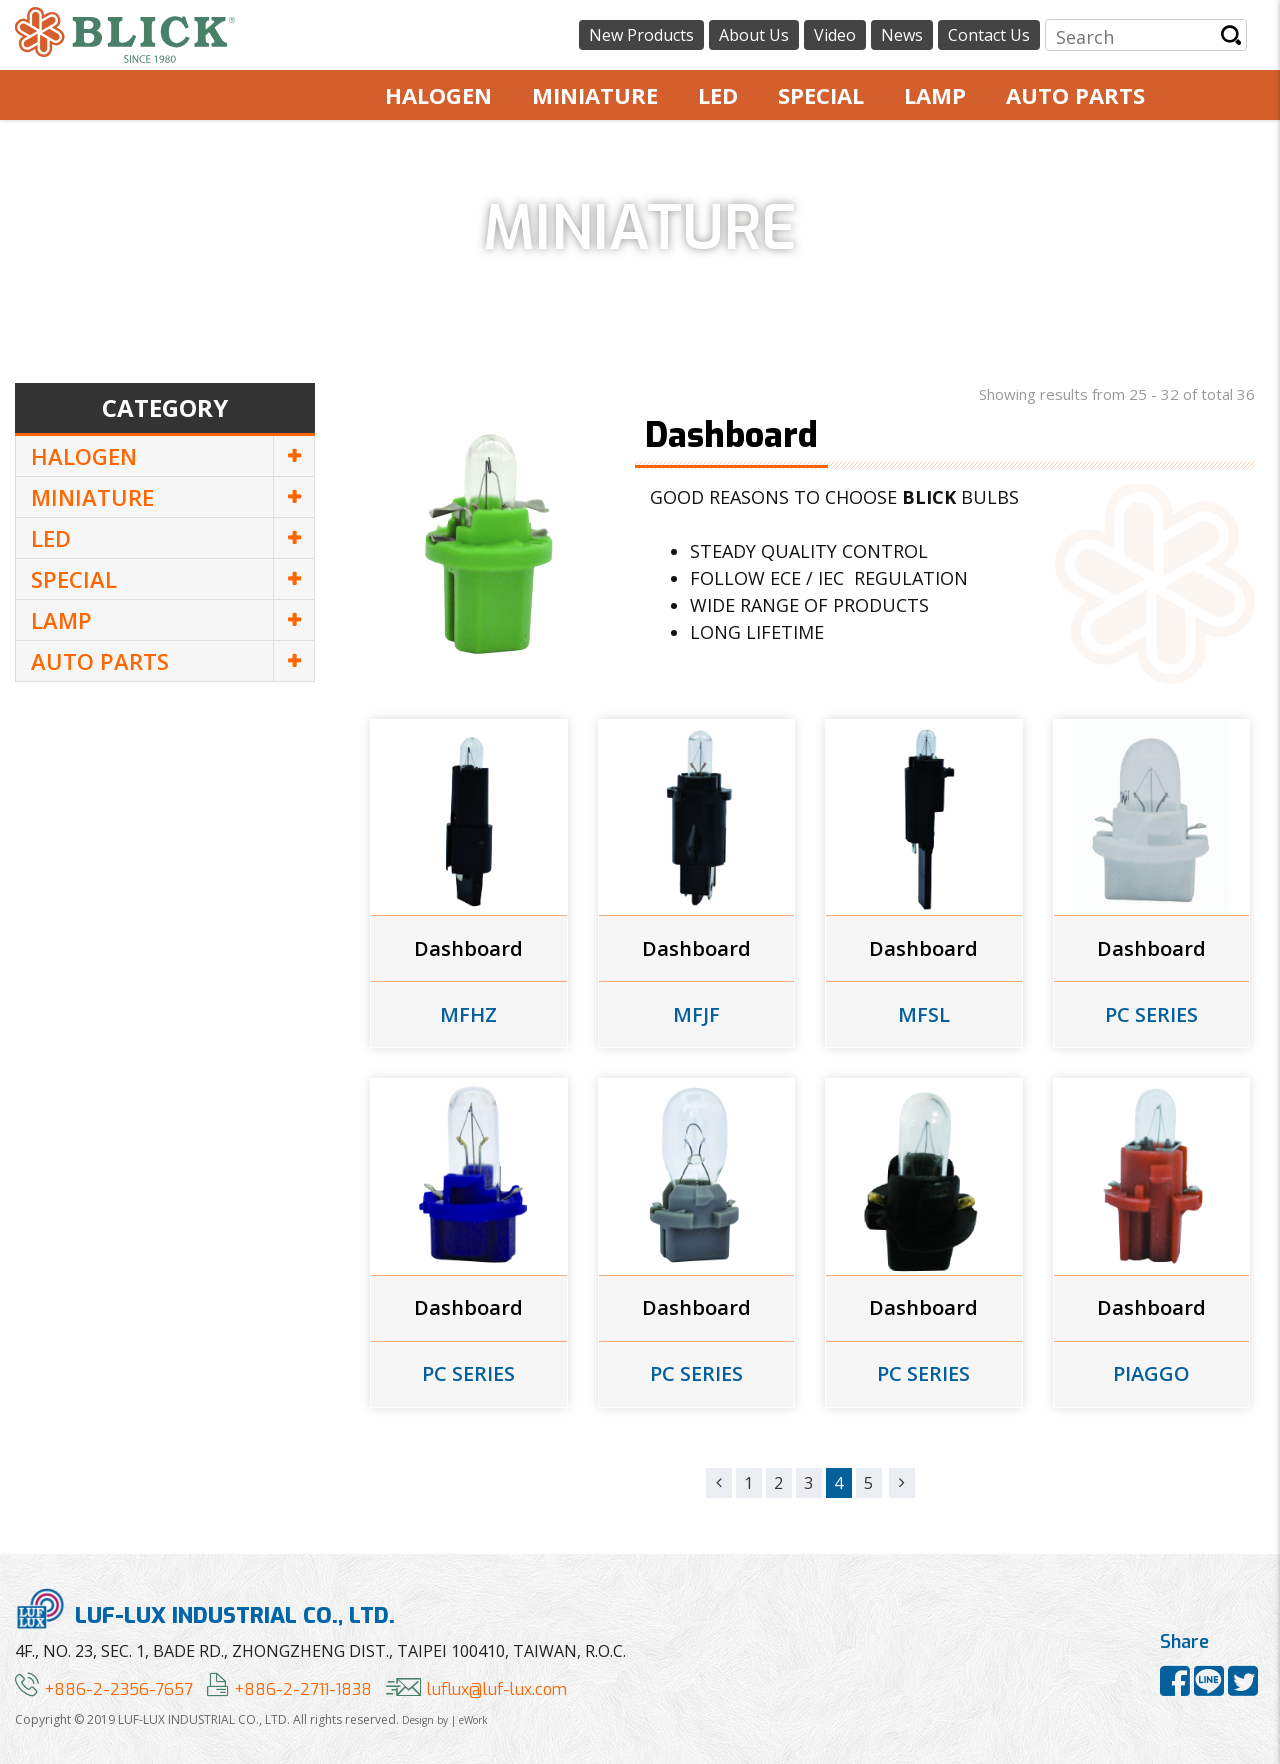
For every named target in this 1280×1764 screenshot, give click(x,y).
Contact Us (989, 35)
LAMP (935, 95)
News (902, 35)
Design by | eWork (445, 1720)
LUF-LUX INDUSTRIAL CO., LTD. (205, 1608)
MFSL (924, 1015)
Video (835, 35)
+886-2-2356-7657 (104, 1689)
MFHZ (468, 1015)
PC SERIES (1151, 1015)
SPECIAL (821, 95)
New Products (641, 35)
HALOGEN (438, 95)
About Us (754, 35)
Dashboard (468, 949)
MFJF (696, 1015)
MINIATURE (595, 95)
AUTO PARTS (1075, 95)
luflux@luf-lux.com (476, 1689)
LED (718, 95)
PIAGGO (1151, 1374)
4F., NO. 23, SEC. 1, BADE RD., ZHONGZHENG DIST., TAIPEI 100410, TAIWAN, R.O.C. (320, 1651)
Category (165, 407)
